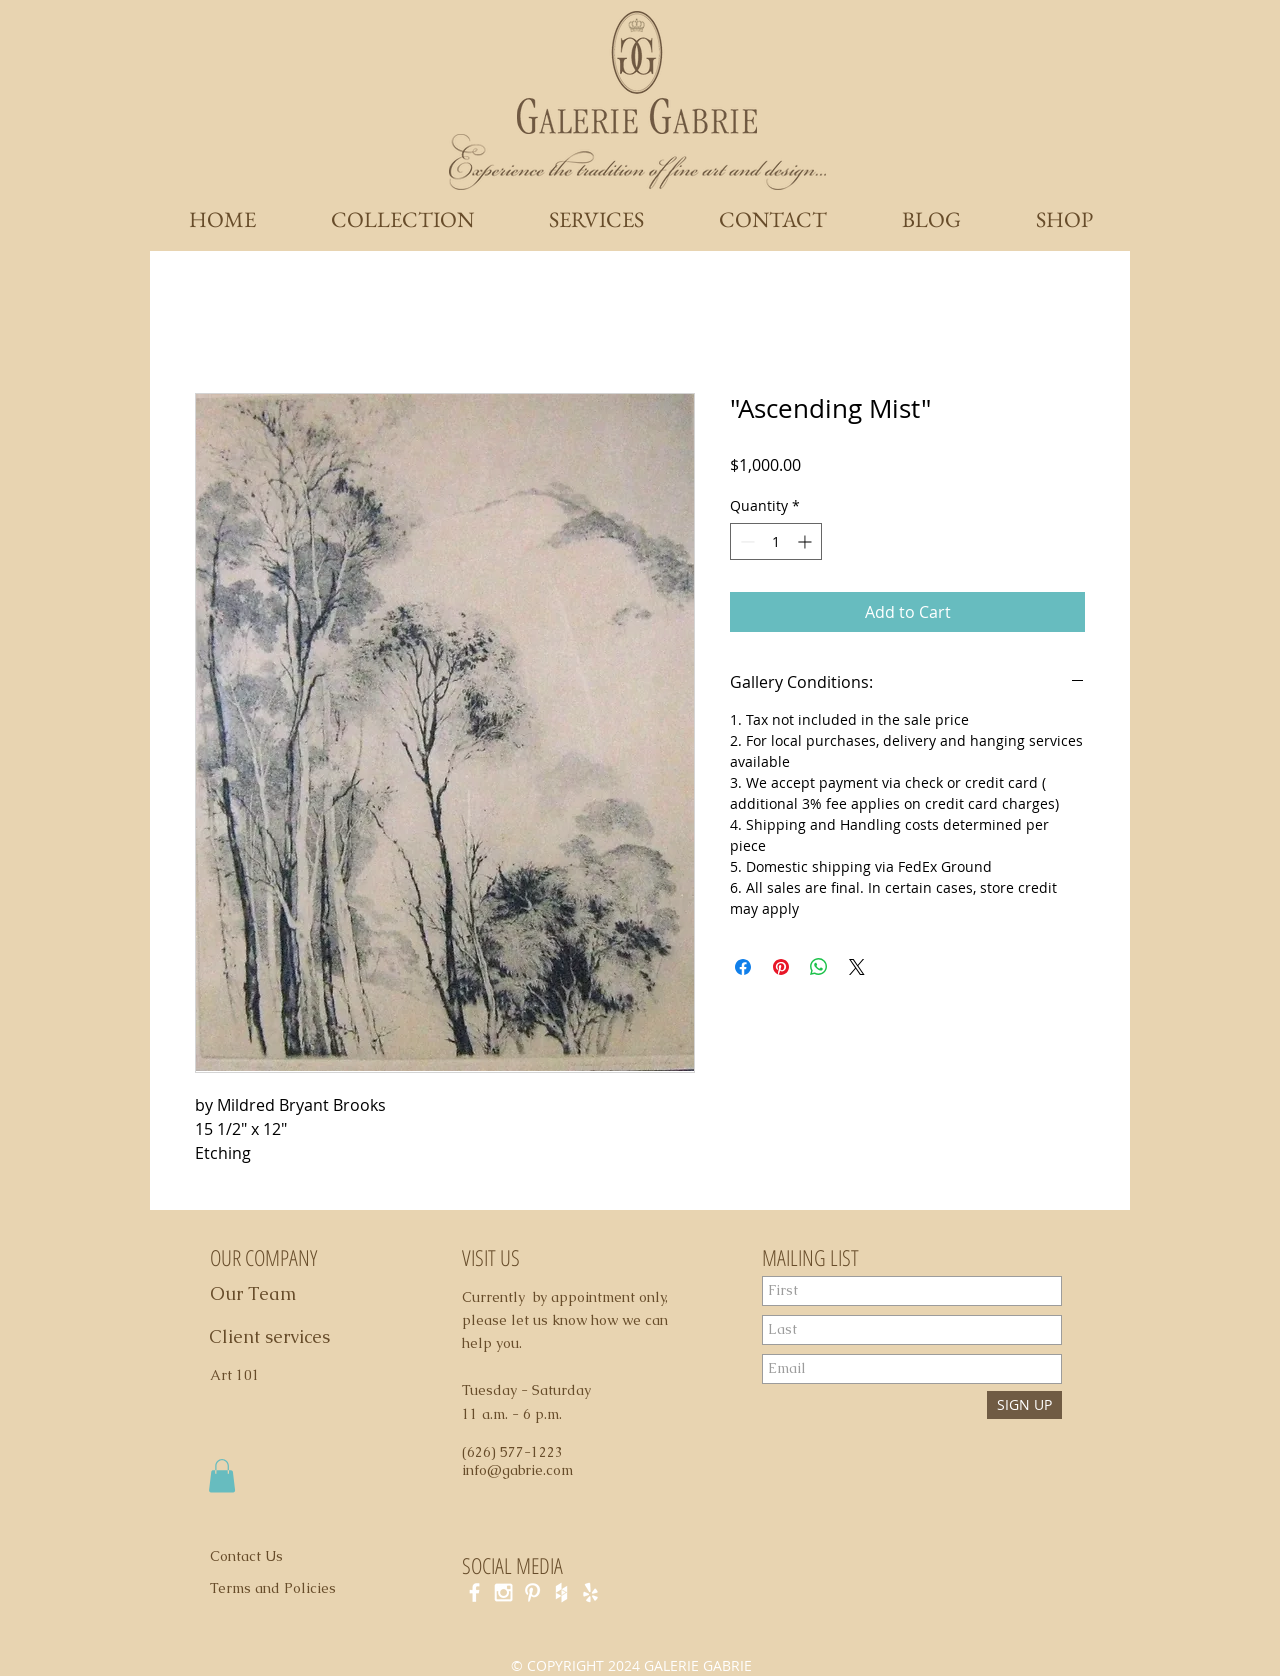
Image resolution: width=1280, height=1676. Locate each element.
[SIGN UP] (1024, 1405)
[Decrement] (745, 541)
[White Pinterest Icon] (532, 1592)
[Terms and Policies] (294, 1589)
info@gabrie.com (517, 1470)
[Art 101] (244, 1376)
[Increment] (806, 541)
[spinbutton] (776, 541)
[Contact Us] (258, 1557)
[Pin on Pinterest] (781, 967)
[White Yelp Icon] (590, 1592)
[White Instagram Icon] (503, 1592)
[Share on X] (857, 967)
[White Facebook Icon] (474, 1592)
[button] (222, 1475)
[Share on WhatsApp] (819, 967)
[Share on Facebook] (743, 967)
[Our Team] (275, 1294)
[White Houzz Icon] (561, 1592)
